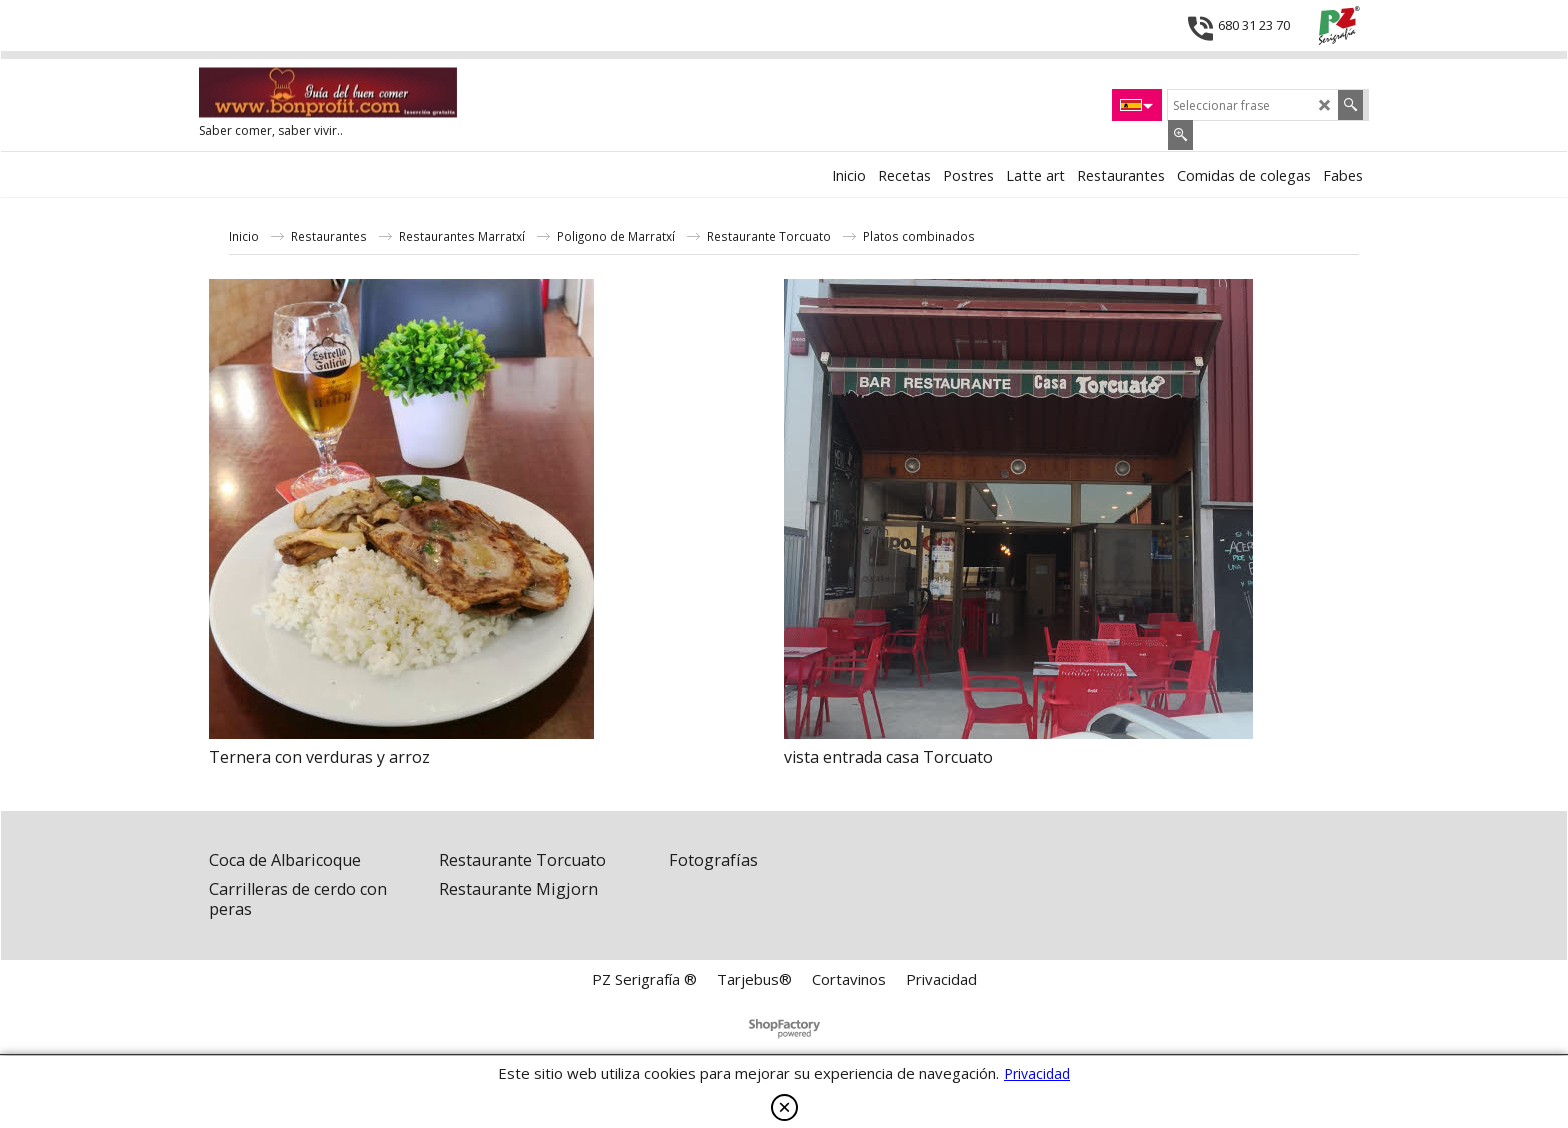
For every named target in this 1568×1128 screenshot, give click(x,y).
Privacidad (1037, 1073)
